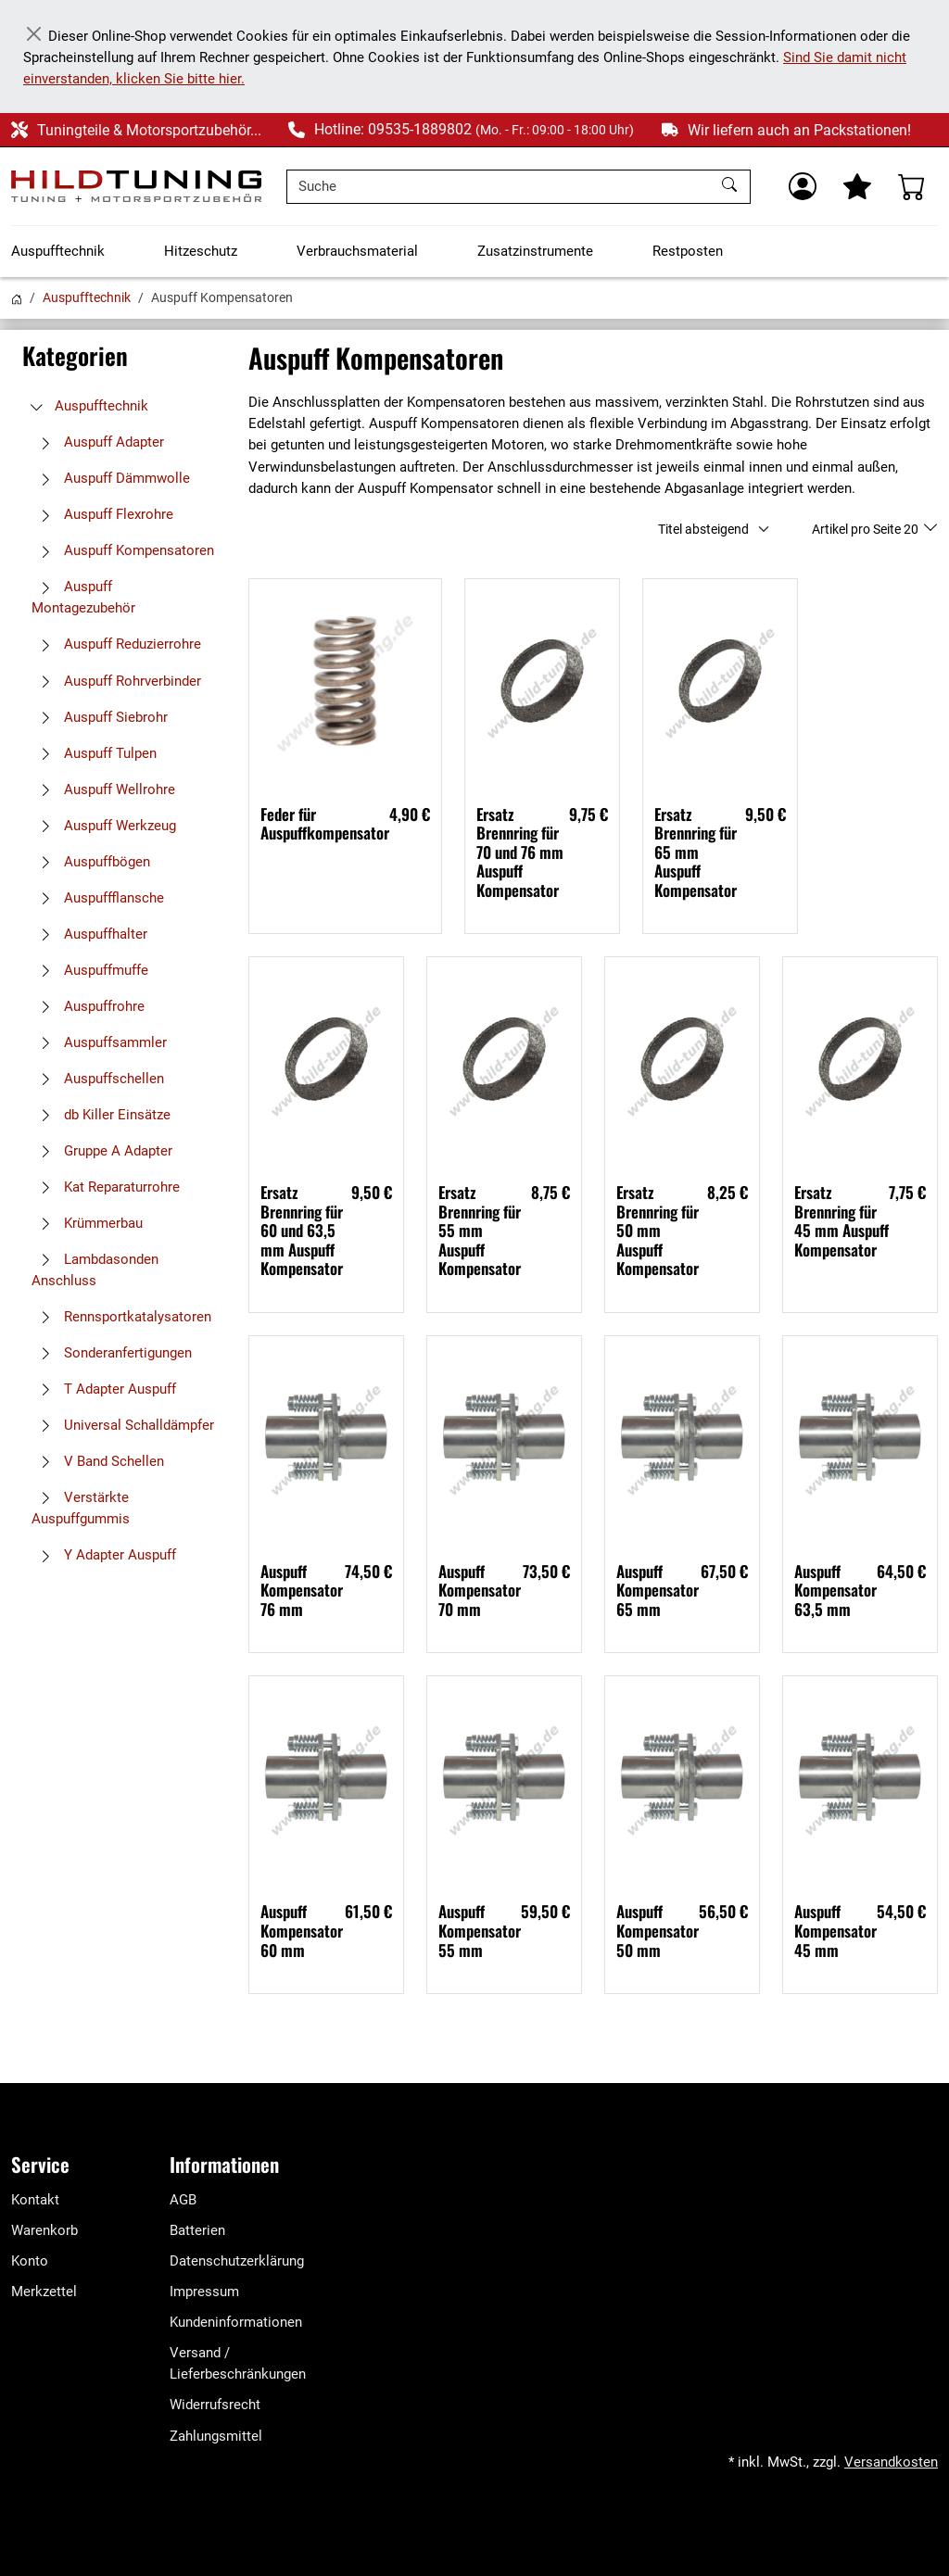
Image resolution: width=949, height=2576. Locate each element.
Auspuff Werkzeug (104, 825)
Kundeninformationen (236, 2322)
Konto (29, 2261)
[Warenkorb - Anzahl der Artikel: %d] (912, 186)
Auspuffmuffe (90, 970)
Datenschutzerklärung (237, 2261)
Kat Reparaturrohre (106, 1187)
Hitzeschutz (200, 251)
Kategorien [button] (75, 355)
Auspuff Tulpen (94, 753)
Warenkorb (44, 2230)
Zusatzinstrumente (535, 251)
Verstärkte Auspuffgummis (81, 1508)
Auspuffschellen (98, 1078)
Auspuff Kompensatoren (123, 550)
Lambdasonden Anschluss (95, 1270)
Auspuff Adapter (98, 442)
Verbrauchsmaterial (357, 251)
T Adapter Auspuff (104, 1389)
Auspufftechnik (58, 251)
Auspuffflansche (98, 898)
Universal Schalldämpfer (123, 1425)
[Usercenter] (803, 186)
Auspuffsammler (99, 1042)
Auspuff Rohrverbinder (116, 681)
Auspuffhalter (89, 934)
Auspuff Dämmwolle (111, 478)
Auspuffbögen (91, 861)
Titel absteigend (703, 529)
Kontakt (35, 2199)
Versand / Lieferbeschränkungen (238, 2363)
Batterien (197, 2230)
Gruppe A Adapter (102, 1151)
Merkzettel (44, 2291)
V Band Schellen (98, 1461)
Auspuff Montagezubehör (83, 597)
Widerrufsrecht (215, 2404)
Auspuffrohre (88, 1006)
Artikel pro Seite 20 (866, 529)
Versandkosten (891, 2462)
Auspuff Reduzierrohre (116, 644)
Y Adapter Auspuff (104, 1555)
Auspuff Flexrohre (102, 514)
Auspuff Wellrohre (103, 789)
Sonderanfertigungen (112, 1353)
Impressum (204, 2291)
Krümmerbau (87, 1223)
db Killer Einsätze (101, 1114)
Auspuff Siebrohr (100, 717)
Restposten (687, 251)
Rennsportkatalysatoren (121, 1316)
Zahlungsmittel (216, 2436)
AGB (183, 2199)
